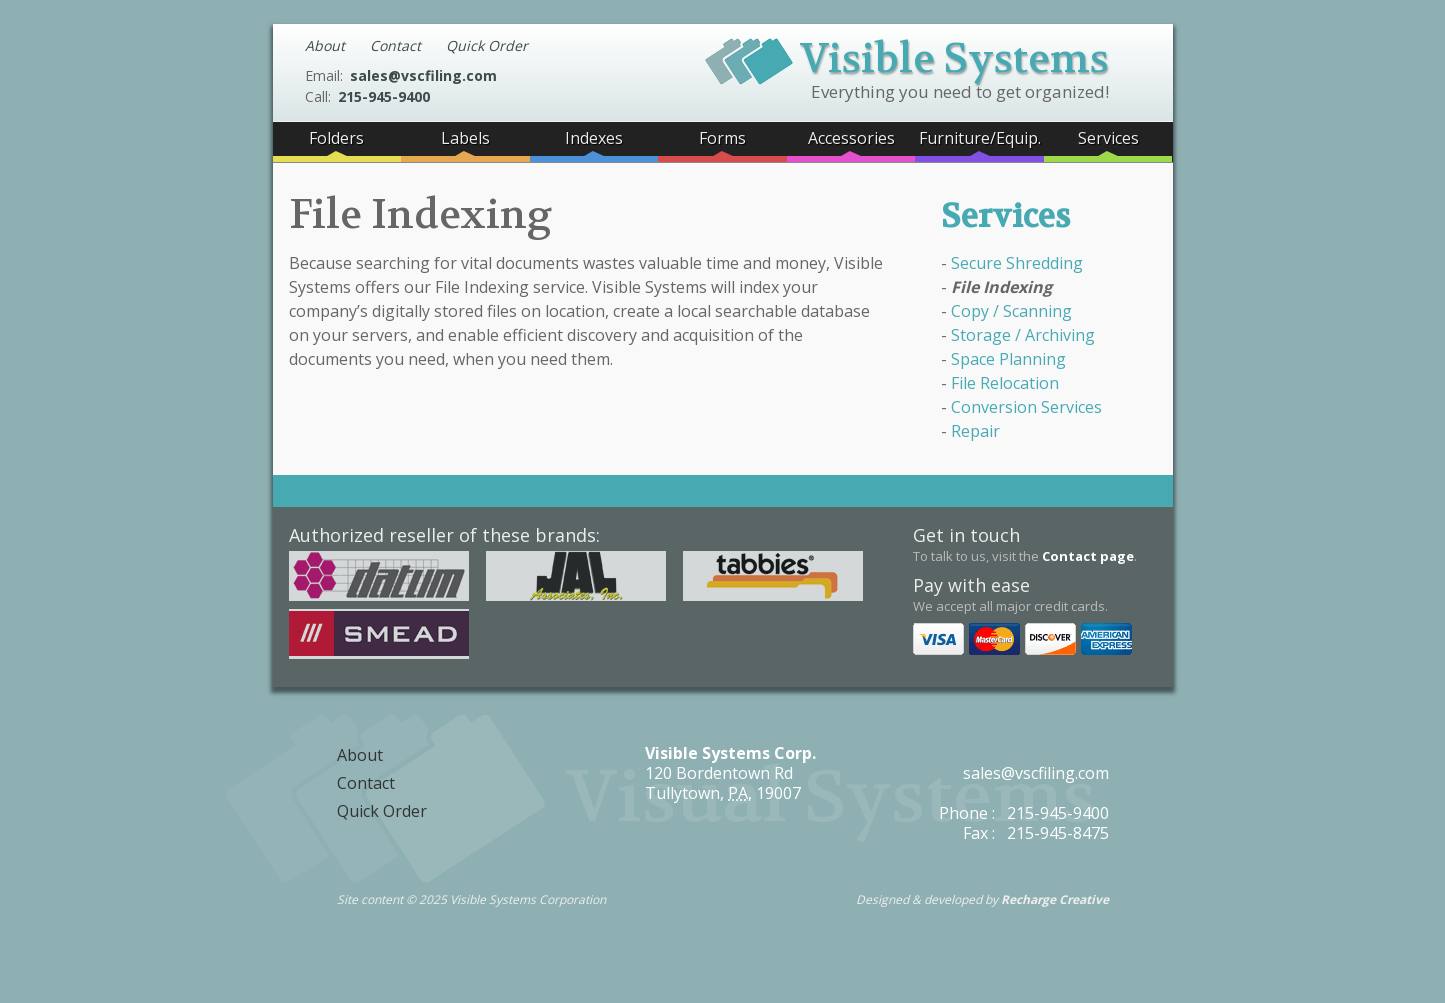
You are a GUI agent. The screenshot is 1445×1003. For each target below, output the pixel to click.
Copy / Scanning (1011, 311)
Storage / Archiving (1023, 335)
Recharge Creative (1055, 899)
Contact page (1088, 556)
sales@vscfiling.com (423, 75)
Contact (395, 45)
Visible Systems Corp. (730, 753)
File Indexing (1001, 287)
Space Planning (1008, 359)
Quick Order (487, 45)
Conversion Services (1026, 407)
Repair (975, 431)
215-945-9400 (384, 96)
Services (1005, 216)
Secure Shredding (1017, 263)
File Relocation (1005, 383)
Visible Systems (907, 56)
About (325, 45)
